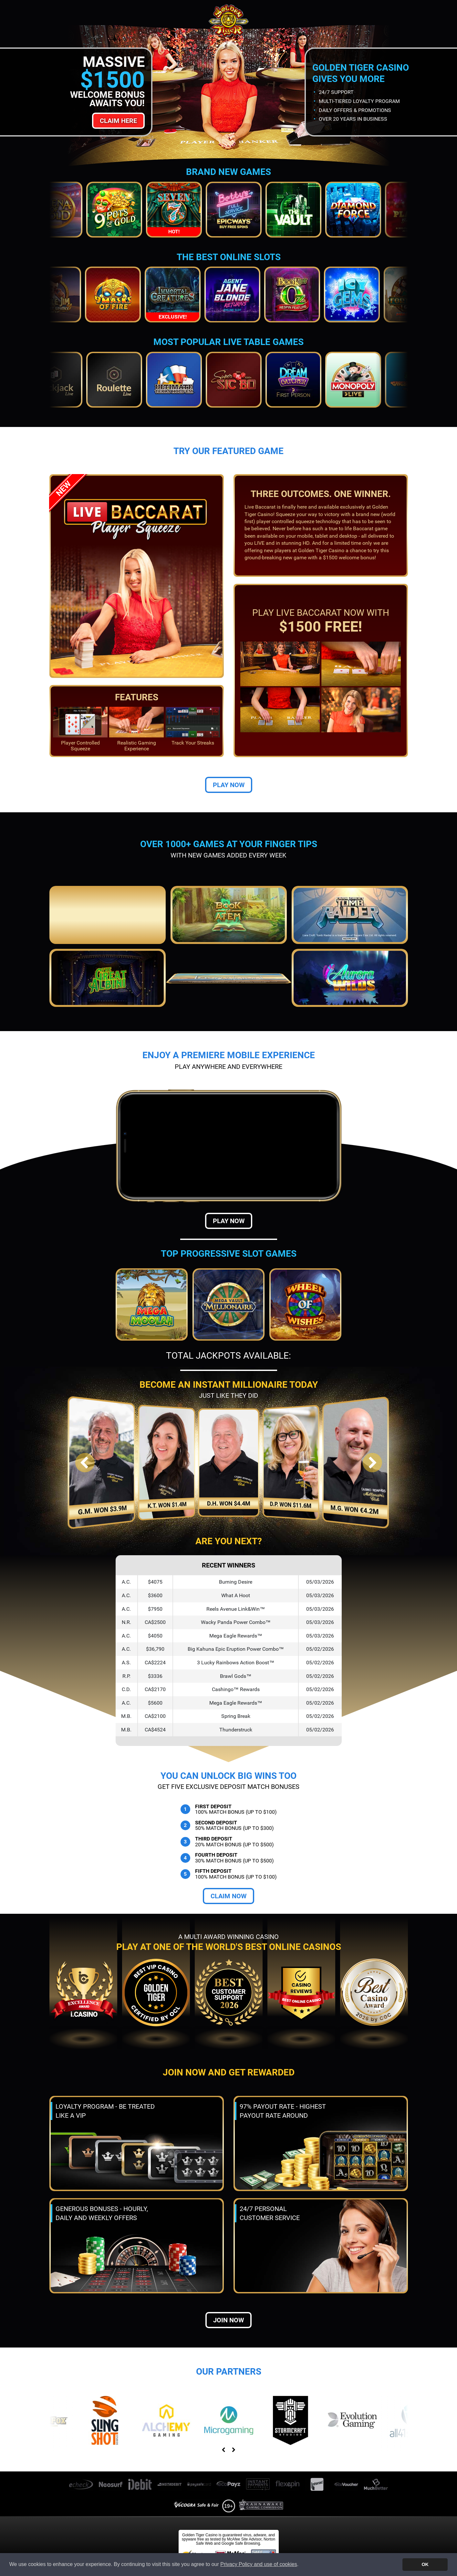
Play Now (228, 785)
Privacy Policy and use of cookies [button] (258, 2564)
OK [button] (425, 2564)
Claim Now (228, 1896)
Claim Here (118, 121)
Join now (228, 2320)
